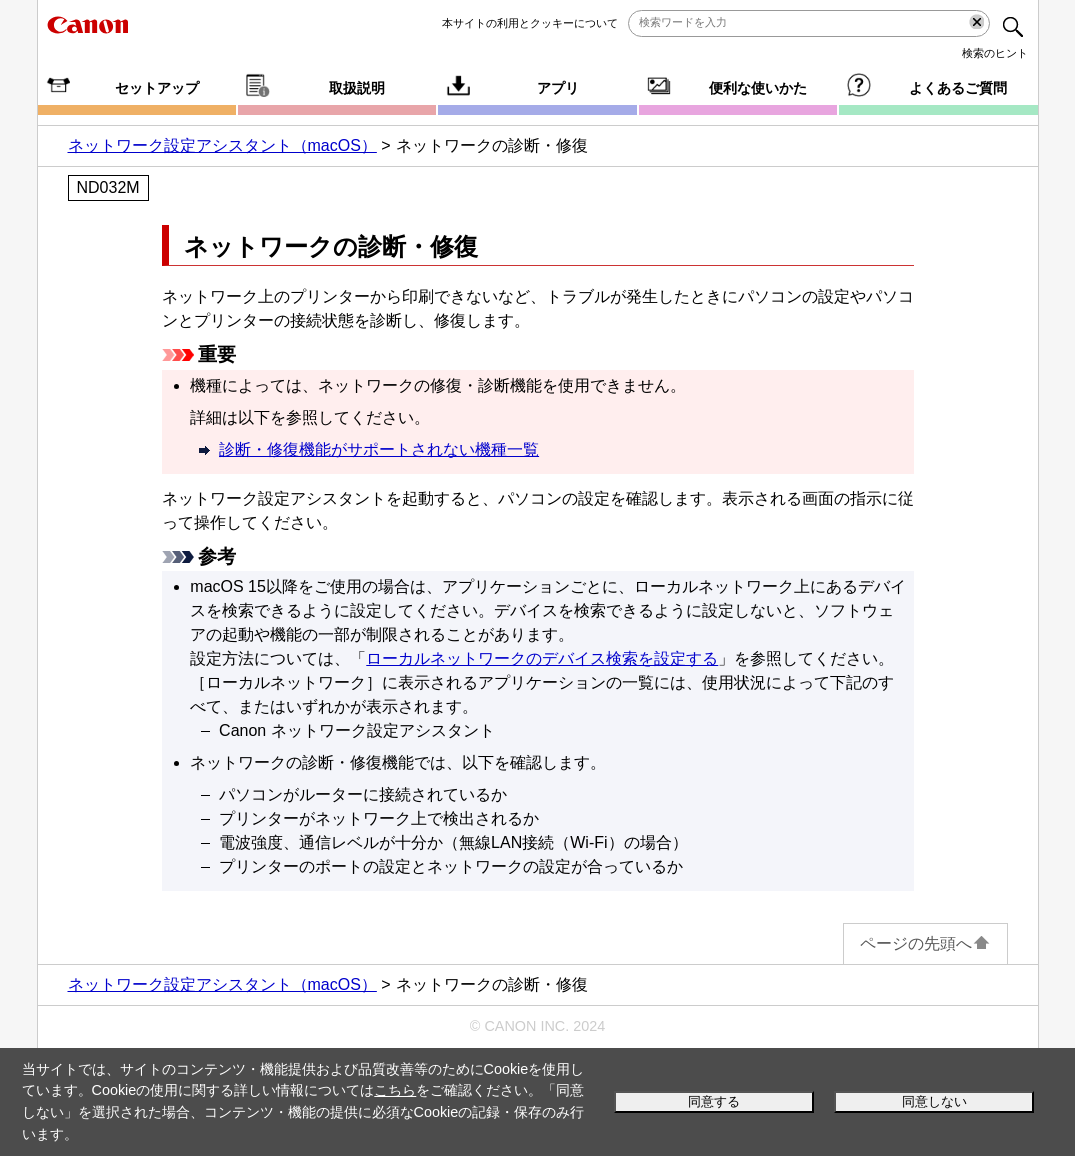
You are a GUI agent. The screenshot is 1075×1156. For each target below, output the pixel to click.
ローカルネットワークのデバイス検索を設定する (542, 658)
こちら (395, 1090)
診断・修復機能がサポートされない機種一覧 (379, 449)
